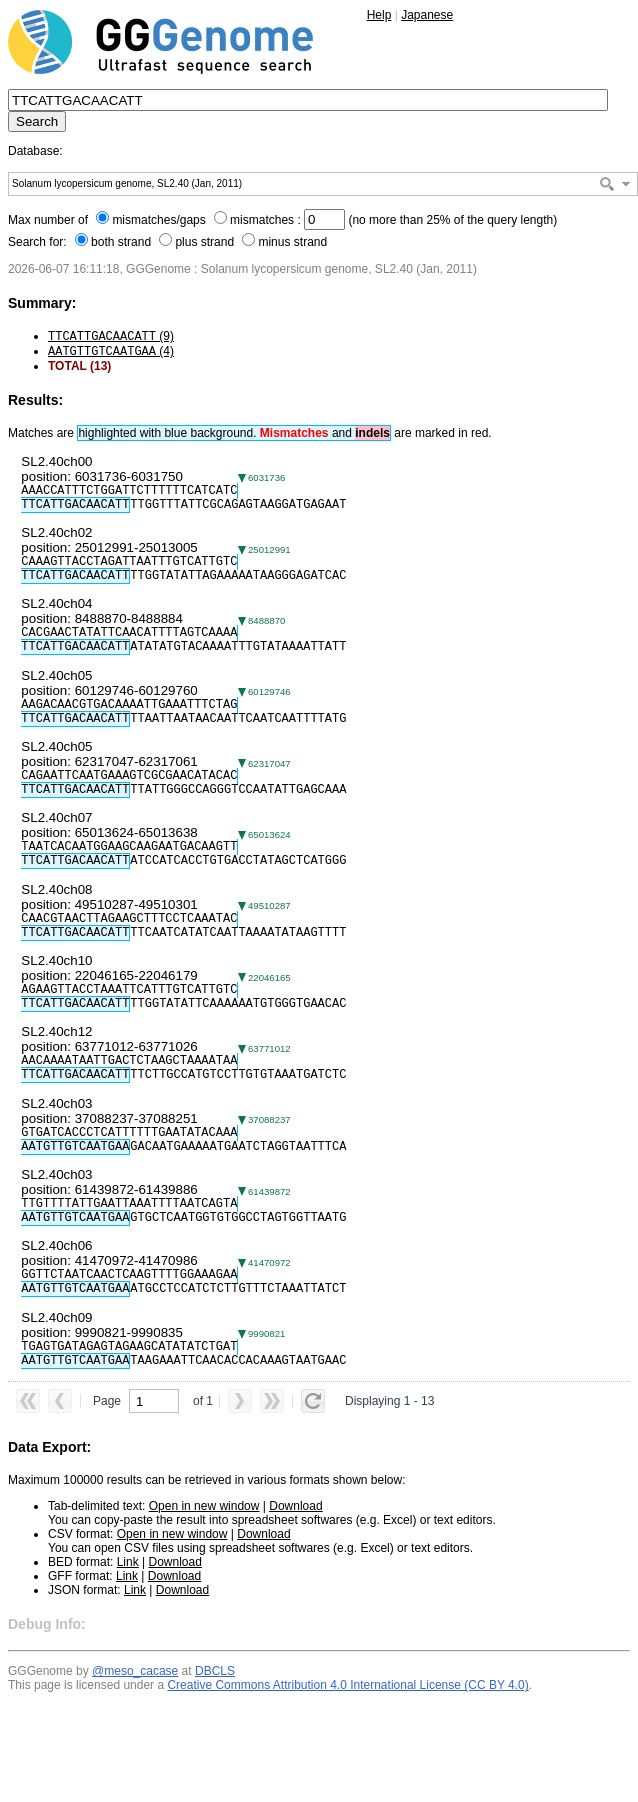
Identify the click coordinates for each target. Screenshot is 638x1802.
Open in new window (204, 1506)
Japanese (427, 15)
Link (128, 1562)
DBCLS (215, 1671)
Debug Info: (47, 1624)
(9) (111, 336)
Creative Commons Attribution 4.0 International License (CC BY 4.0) (347, 1685)
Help (379, 15)
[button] (626, 184)
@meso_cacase (135, 1671)
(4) (111, 351)
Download (295, 1506)
